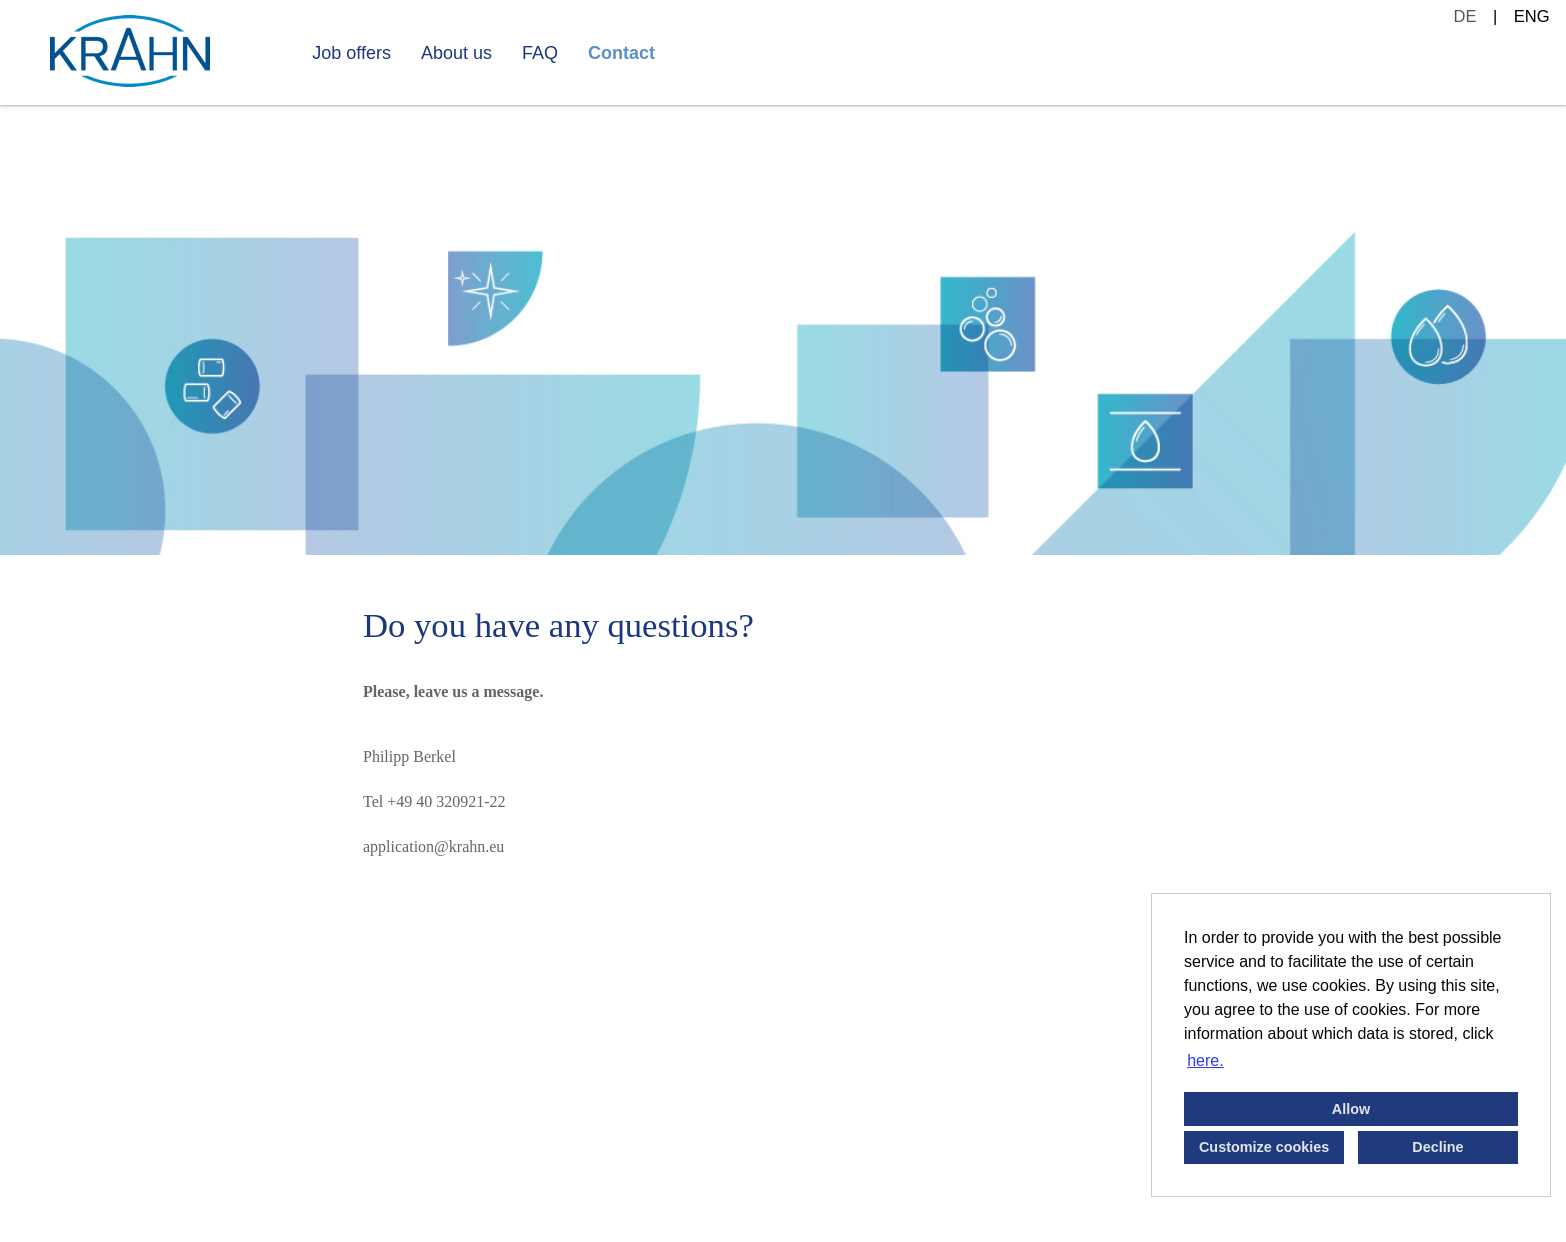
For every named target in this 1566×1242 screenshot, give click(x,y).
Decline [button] (1437, 1147)
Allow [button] (1351, 1109)
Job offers (351, 53)
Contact (621, 53)
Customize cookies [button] (1264, 1147)
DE (1465, 16)
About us (456, 53)
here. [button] (1205, 1060)
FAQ (540, 53)
